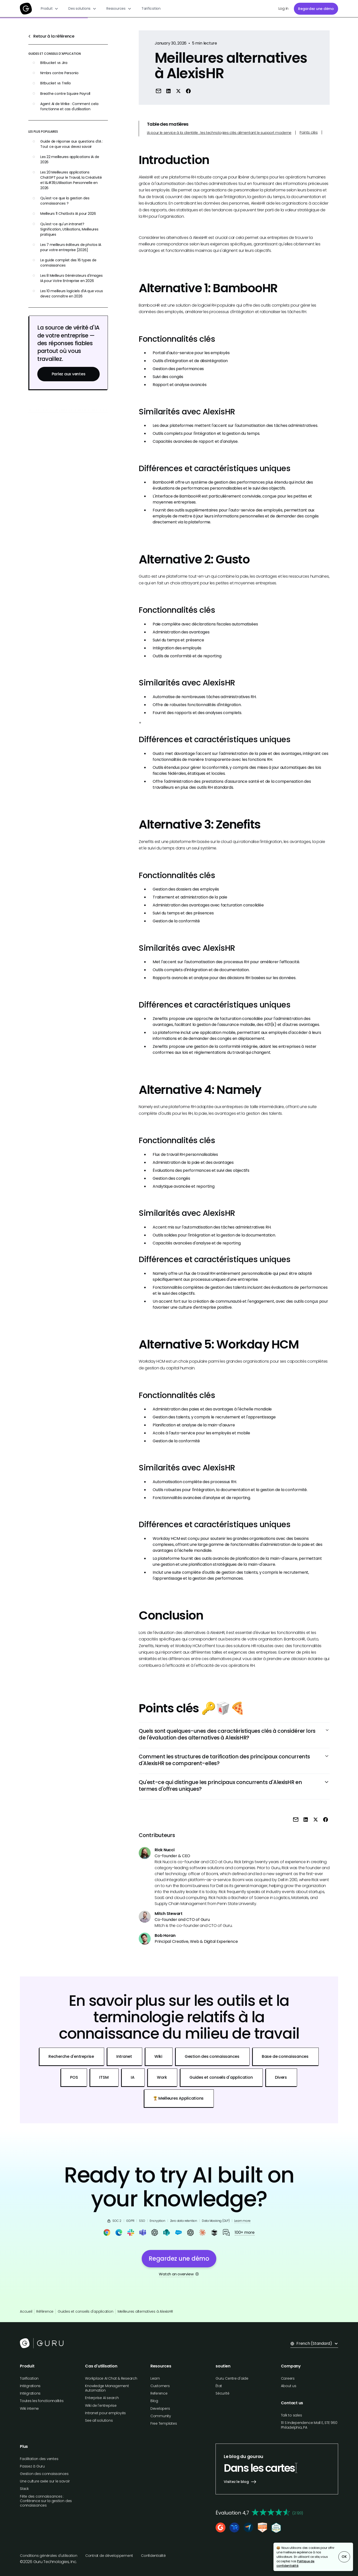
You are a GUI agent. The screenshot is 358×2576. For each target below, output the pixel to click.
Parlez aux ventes (69, 374)
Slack (24, 2488)
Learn (155, 2378)
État (219, 2385)
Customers (160, 2385)
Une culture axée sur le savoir (45, 2481)
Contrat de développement (109, 2555)
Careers (288, 2378)
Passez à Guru (32, 2466)
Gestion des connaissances (44, 2473)
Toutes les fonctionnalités (42, 2400)
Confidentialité (153, 2555)
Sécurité (222, 2393)
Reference (159, 2393)
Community (160, 2415)
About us (288, 2385)
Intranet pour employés (105, 2412)
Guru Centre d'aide (232, 2378)
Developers (160, 2408)
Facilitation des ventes (39, 2458)
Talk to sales (291, 2415)
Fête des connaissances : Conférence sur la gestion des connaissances (46, 2501)
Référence (44, 2311)
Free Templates (163, 2423)
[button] (49, 8)
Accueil (26, 2311)
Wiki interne (29, 2408)
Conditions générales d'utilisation (48, 2555)
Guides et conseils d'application (85, 2311)
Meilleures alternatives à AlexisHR (145, 2311)
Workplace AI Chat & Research (111, 2378)
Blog (154, 2400)
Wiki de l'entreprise (100, 2405)
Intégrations (30, 2385)
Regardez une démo (316, 8)
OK (344, 2556)
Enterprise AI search (102, 2397)
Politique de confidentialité (295, 2563)
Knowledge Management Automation (107, 2388)
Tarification (151, 8)
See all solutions (99, 2420)
